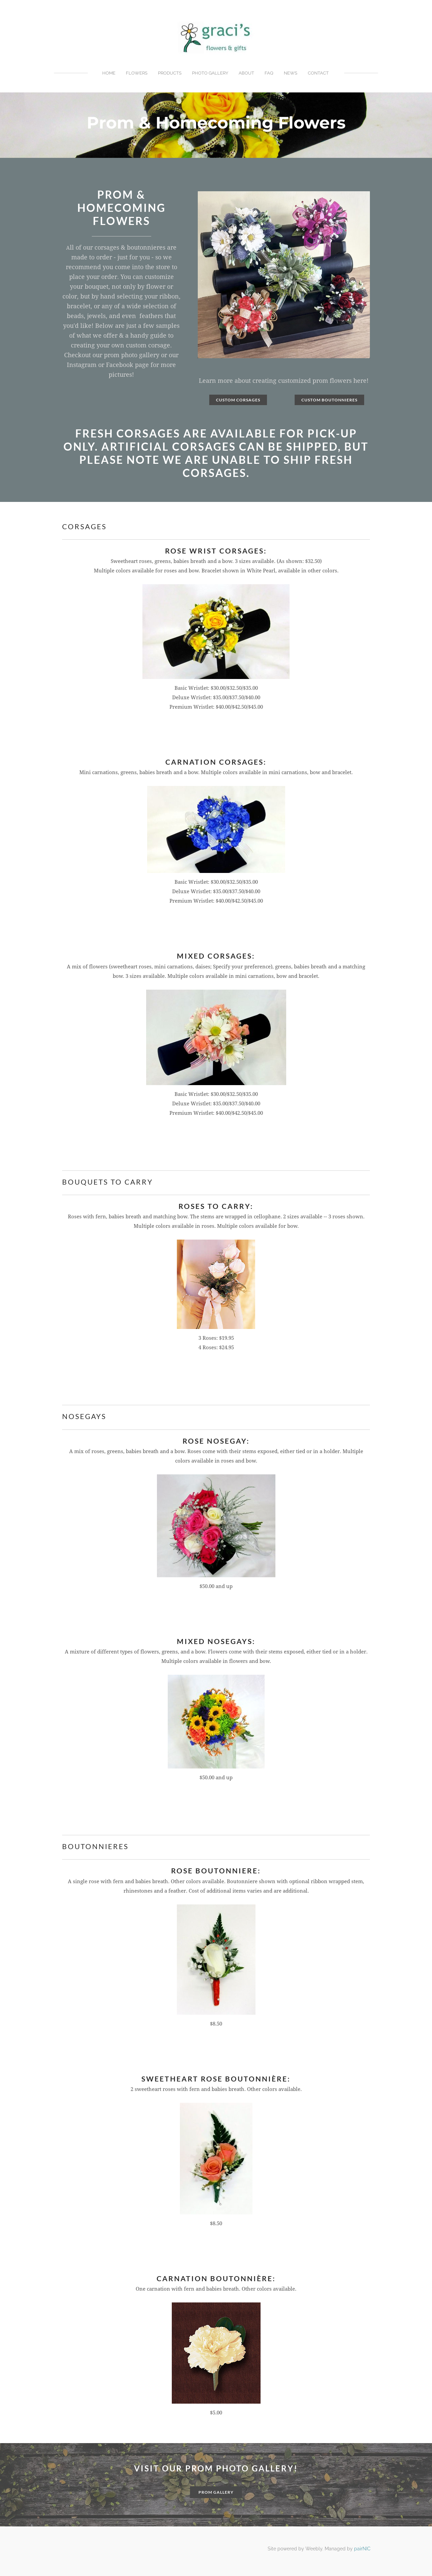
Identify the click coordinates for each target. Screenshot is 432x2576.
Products (170, 73)
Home (108, 73)
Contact (318, 73)
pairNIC (362, 2548)
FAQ (269, 73)
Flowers (136, 73)
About (246, 73)
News (290, 73)
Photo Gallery (210, 73)
